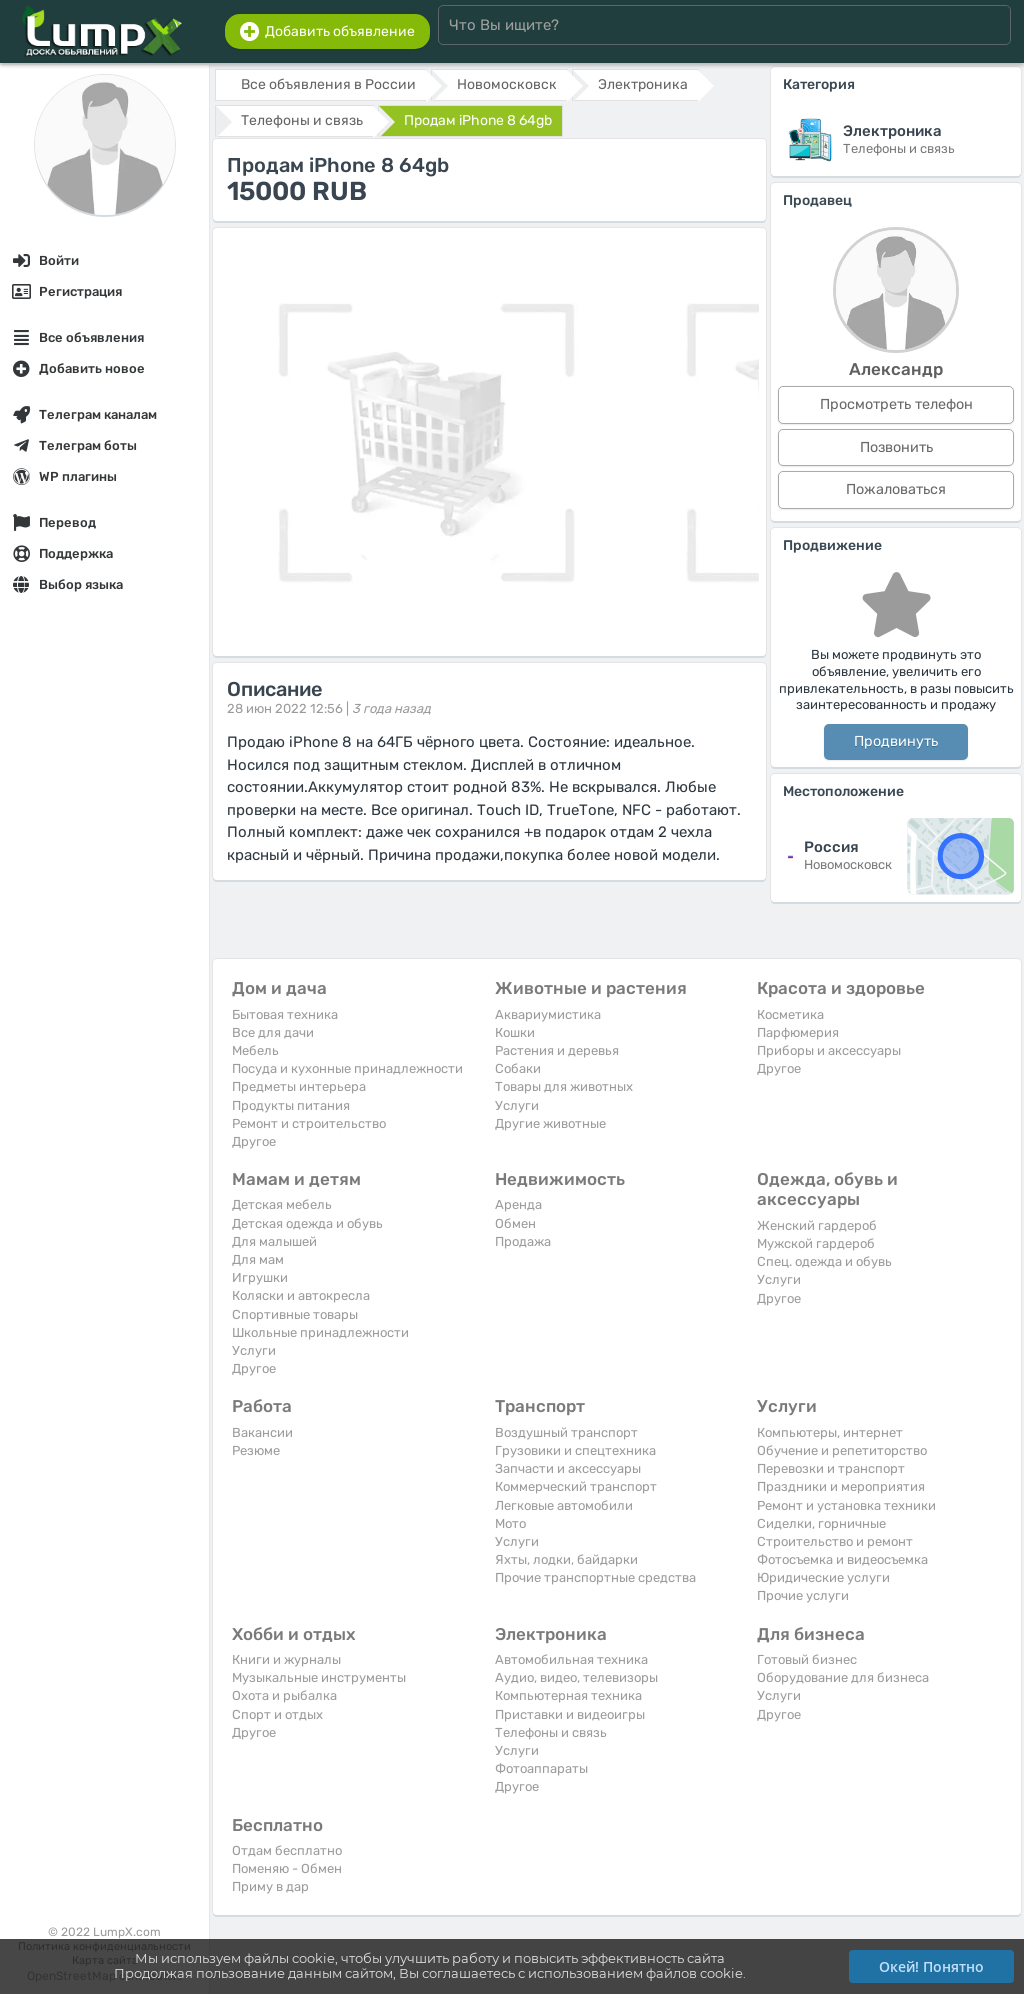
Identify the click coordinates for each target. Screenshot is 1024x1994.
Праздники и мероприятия (841, 1486)
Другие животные (550, 1123)
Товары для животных (564, 1086)
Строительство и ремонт (835, 1541)
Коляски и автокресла (301, 1295)
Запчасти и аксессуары (568, 1468)
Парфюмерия (798, 1032)
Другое (254, 1141)
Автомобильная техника (571, 1659)
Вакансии (262, 1432)
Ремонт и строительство (309, 1123)
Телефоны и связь (551, 1732)
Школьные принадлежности (320, 1332)
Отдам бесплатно (287, 1850)
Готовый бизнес (807, 1659)
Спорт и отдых (277, 1714)
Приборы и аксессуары (829, 1050)
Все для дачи (273, 1032)
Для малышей (274, 1241)
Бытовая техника (285, 1014)
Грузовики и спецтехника (575, 1450)
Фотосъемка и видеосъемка (842, 1559)
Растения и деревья (557, 1050)
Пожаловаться (896, 489)
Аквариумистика (548, 1014)
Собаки (518, 1068)
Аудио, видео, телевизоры (576, 1677)
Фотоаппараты (541, 1768)
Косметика (790, 1014)
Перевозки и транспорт (831, 1468)
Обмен (515, 1223)
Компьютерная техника (568, 1695)
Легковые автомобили (564, 1505)
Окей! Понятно (931, 1966)
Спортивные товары (295, 1314)
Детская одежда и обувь (307, 1223)
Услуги (517, 1105)
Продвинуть (896, 741)
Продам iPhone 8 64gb (478, 120)
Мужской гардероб (816, 1243)
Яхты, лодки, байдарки (566, 1559)
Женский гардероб (817, 1225)
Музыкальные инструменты (319, 1677)
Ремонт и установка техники (846, 1505)
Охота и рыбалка (284, 1695)
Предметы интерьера (299, 1086)
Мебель (255, 1050)
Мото (510, 1523)
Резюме (256, 1450)
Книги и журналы (286, 1659)
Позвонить (896, 447)
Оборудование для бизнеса (843, 1677)
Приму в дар (270, 1886)
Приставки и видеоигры (570, 1714)
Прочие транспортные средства (595, 1577)
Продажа (523, 1241)
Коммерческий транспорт (576, 1486)
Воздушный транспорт (566, 1432)
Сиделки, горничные (821, 1523)
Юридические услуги (823, 1577)
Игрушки (260, 1277)
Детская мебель (282, 1204)
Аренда (518, 1204)
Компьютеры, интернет (830, 1432)
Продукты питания (291, 1105)
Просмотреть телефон (896, 404)
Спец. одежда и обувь (824, 1261)
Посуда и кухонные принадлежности (347, 1068)
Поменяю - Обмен (287, 1868)
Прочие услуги (803, 1595)
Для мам (258, 1259)
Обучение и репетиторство (842, 1450)
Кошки (515, 1032)
